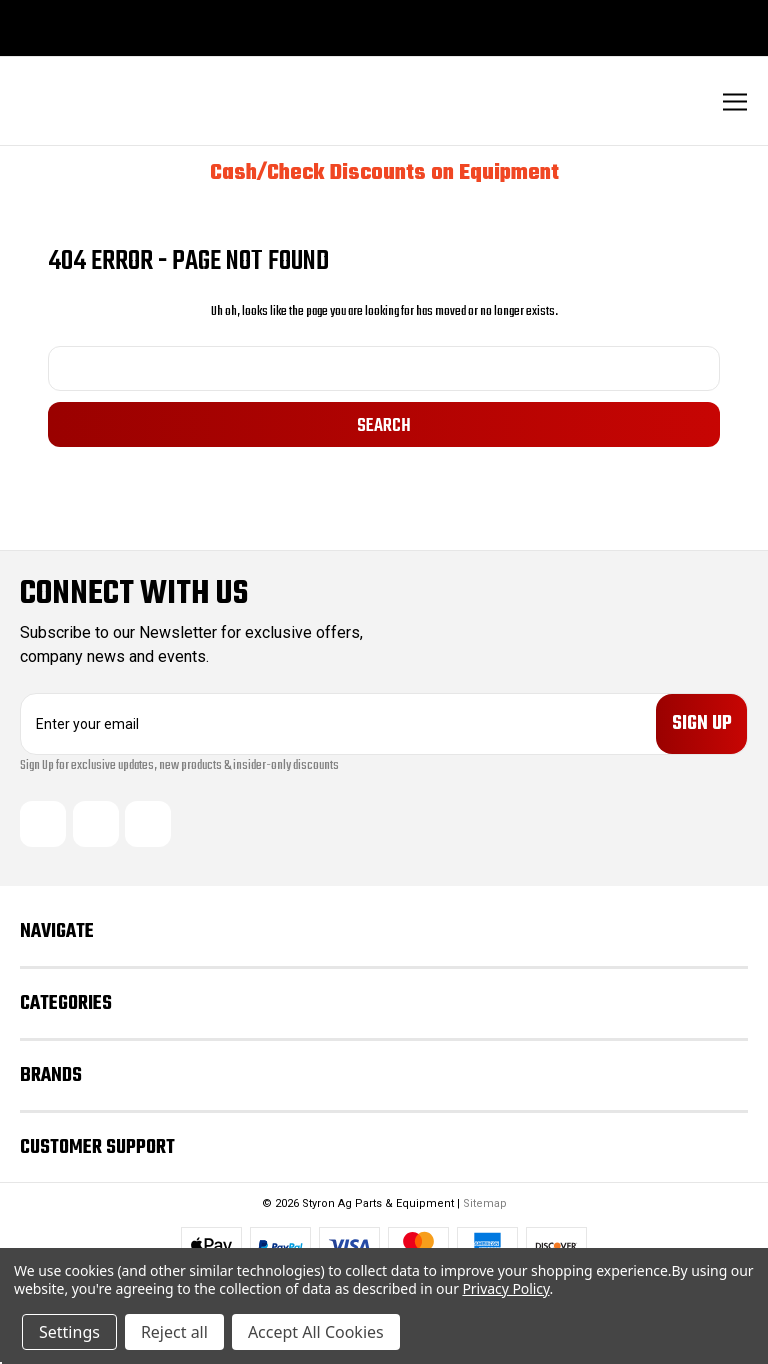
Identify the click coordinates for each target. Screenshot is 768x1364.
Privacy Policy (505, 1288)
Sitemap (485, 1203)
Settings (69, 1332)
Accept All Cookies (316, 1332)
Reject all (174, 1332)
